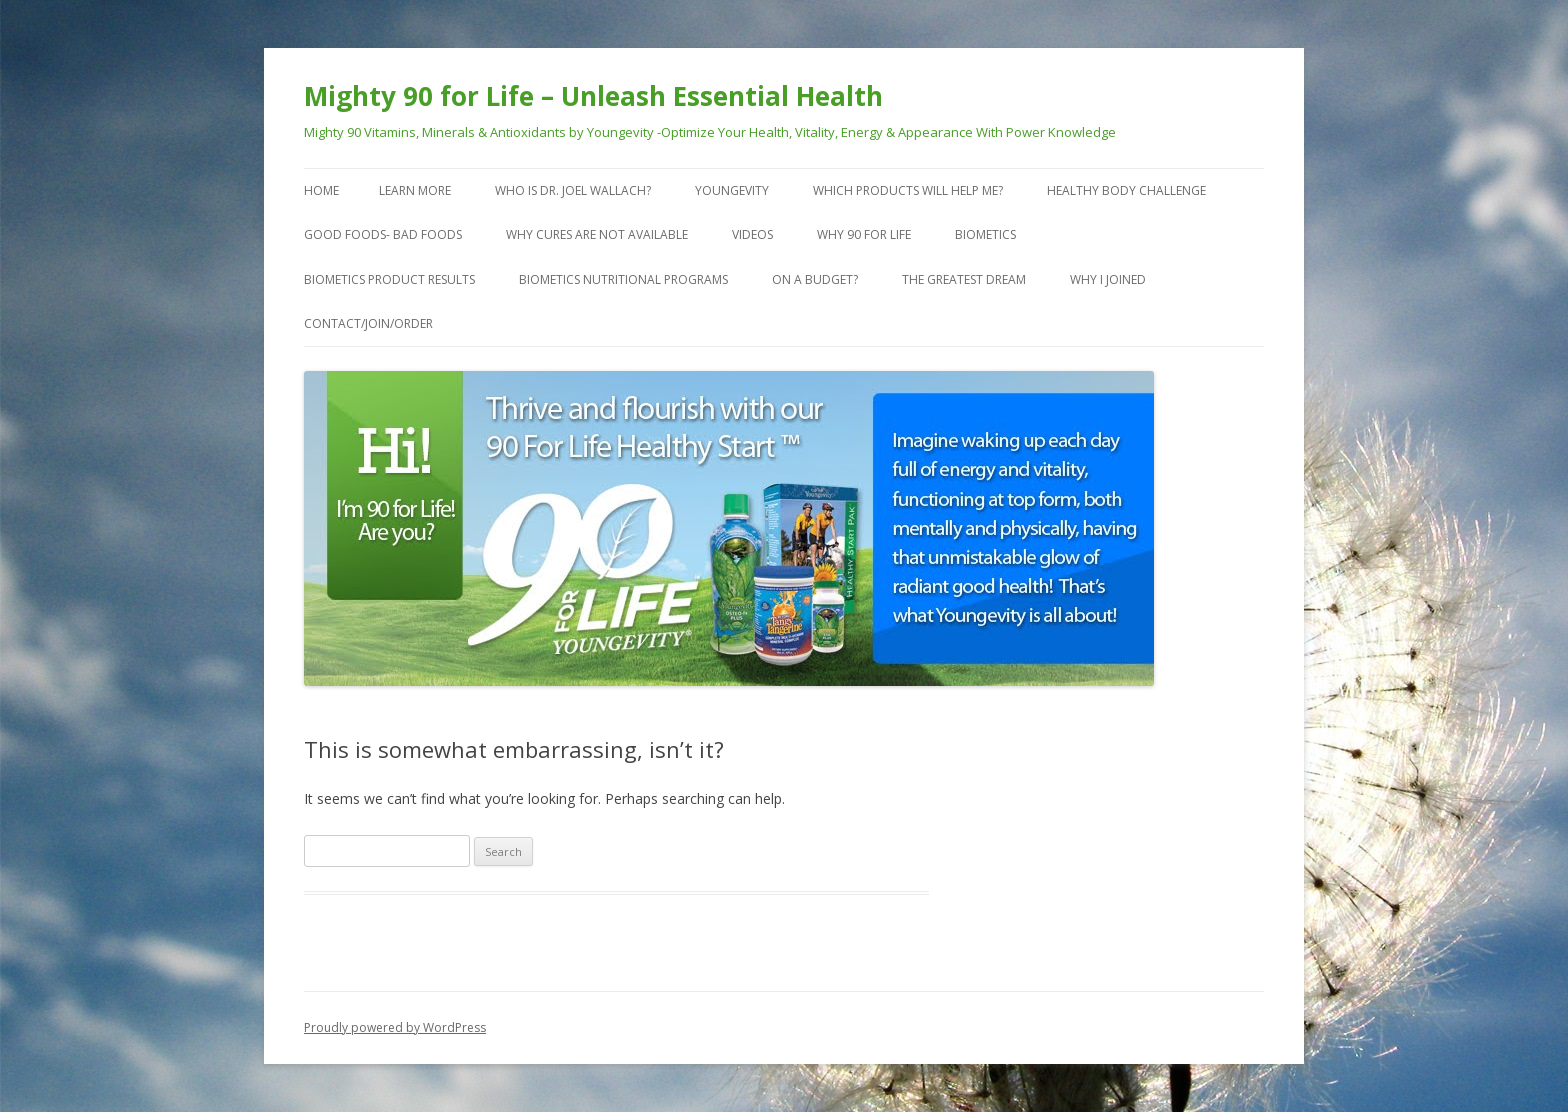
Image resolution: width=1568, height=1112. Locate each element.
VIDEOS (752, 234)
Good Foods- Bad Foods (383, 234)
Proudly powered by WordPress (395, 1027)
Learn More (415, 190)
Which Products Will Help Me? (908, 190)
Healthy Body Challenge (1126, 190)
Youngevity (732, 190)
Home (321, 190)
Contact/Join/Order (368, 323)
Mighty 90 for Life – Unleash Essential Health (593, 96)
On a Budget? (815, 279)
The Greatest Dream (964, 279)
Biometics (985, 234)
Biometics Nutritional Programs (623, 279)
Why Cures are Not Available (597, 234)
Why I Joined (1108, 279)
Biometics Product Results (389, 279)
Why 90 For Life (864, 234)
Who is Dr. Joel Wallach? (573, 190)
